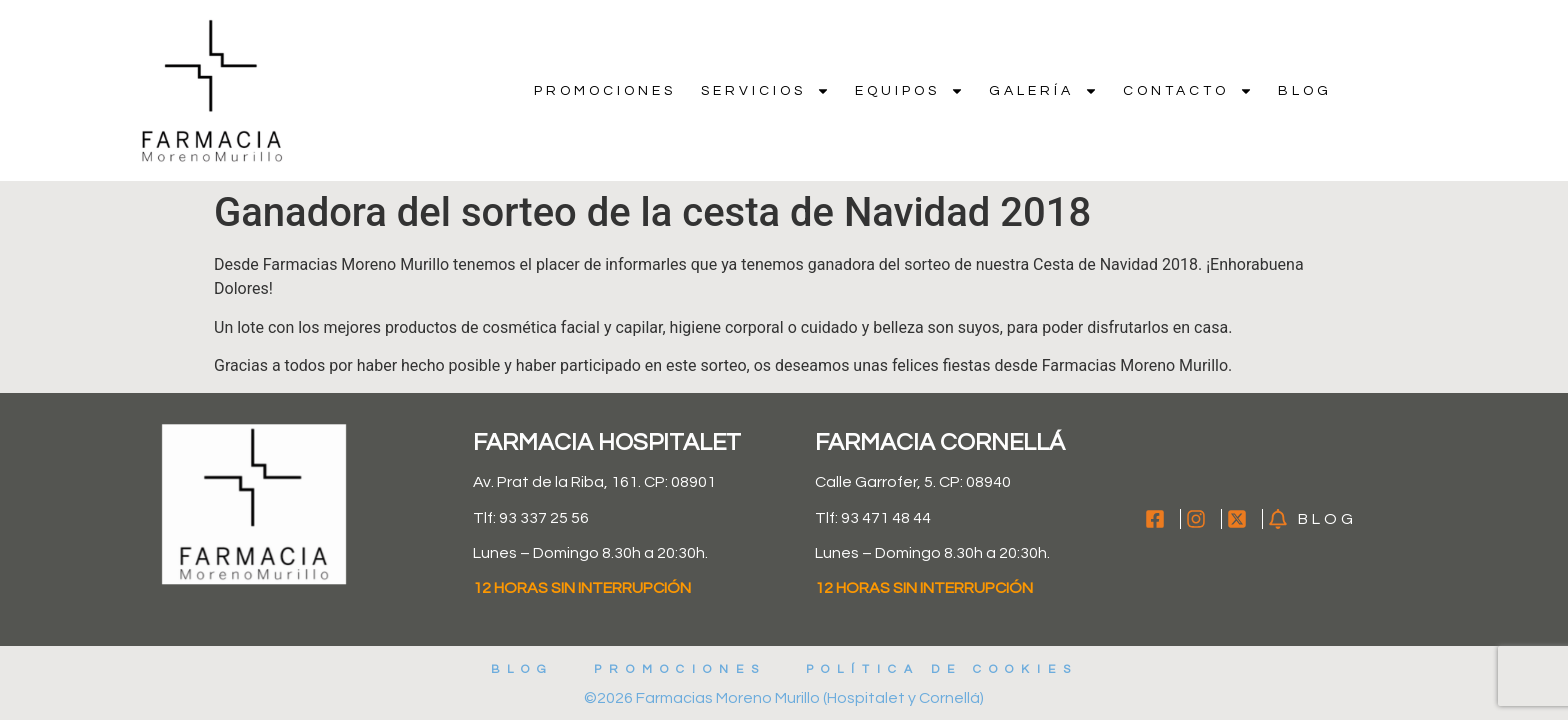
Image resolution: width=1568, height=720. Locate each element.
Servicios (765, 91)
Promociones (605, 91)
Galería (1043, 91)
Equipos (909, 91)
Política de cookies (942, 669)
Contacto (1188, 91)
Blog (1305, 91)
